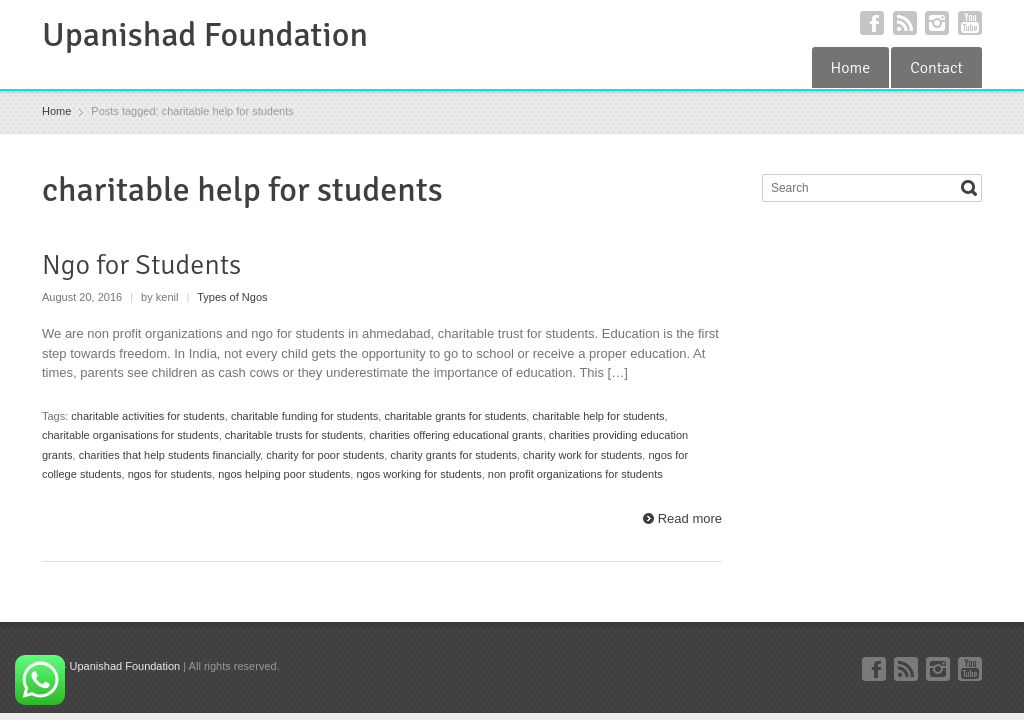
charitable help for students (598, 416)
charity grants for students (453, 455)
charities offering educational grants (455, 435)
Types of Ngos (232, 297)
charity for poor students (325, 455)
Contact (936, 68)
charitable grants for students (455, 416)
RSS (905, 23)
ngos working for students (418, 474)
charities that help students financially (169, 455)
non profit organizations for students (575, 474)
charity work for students (582, 455)
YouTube (970, 23)
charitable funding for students (304, 416)
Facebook (872, 23)
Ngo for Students (141, 265)
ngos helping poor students (284, 474)
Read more (690, 518)
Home (851, 68)
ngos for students (170, 474)
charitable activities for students (147, 416)
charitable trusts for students (294, 435)
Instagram (937, 23)
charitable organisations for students (130, 435)
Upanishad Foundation (205, 35)
